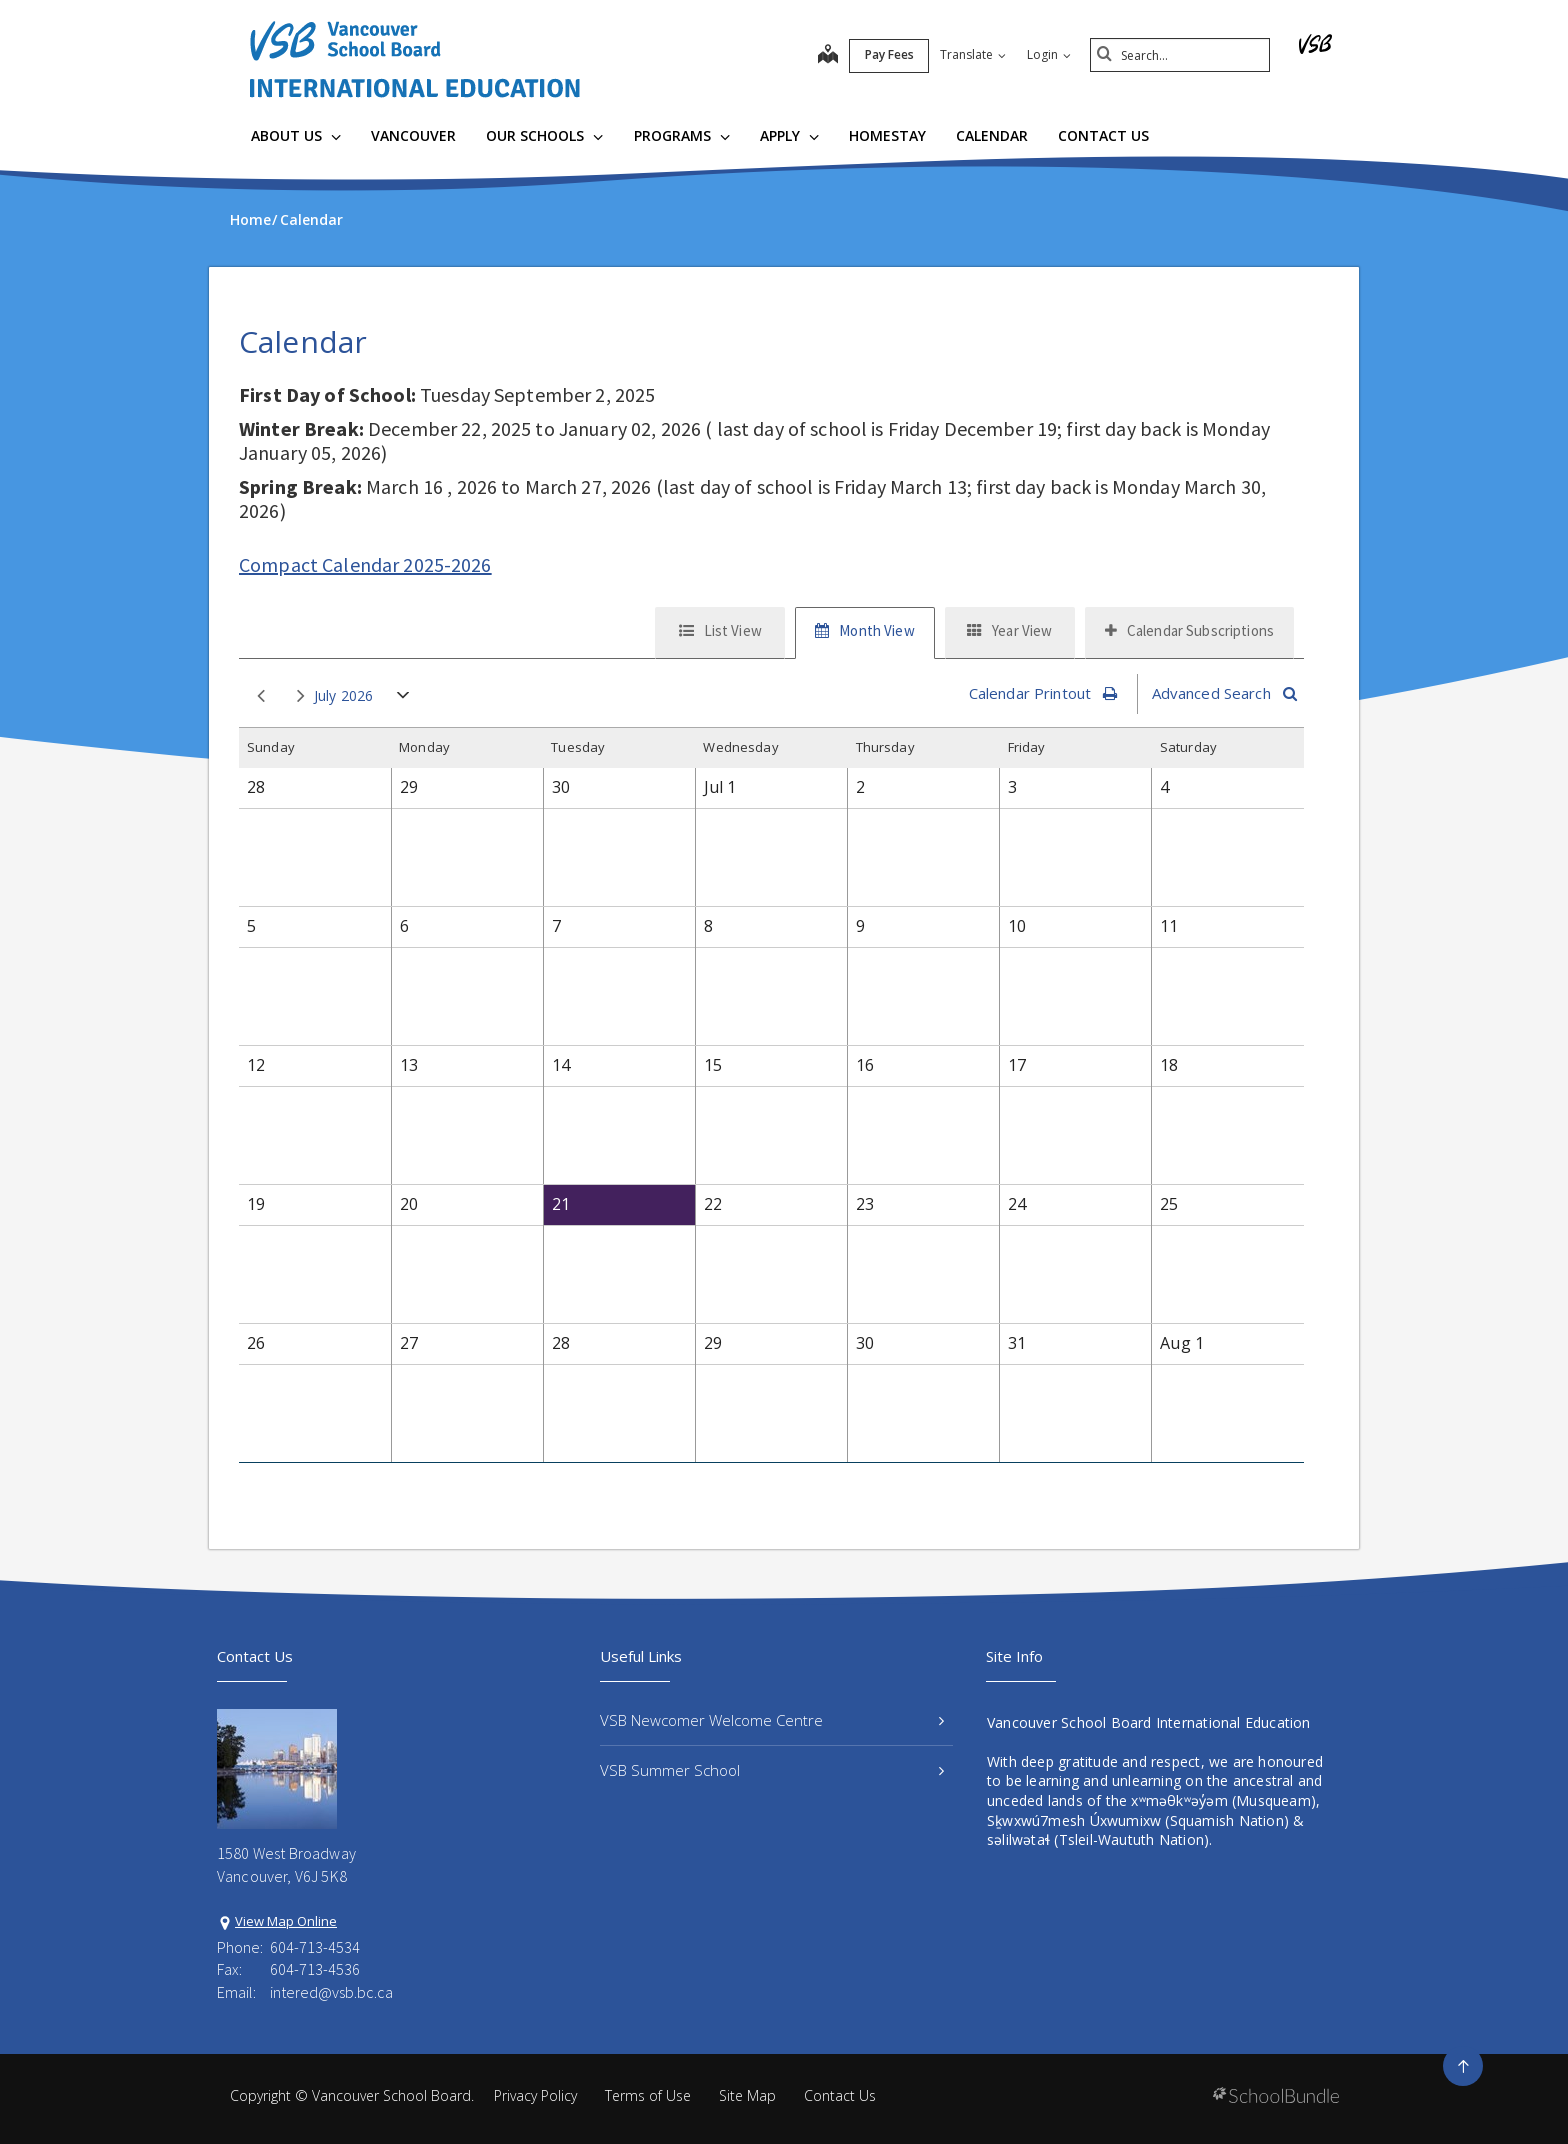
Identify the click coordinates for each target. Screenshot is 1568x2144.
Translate (973, 54)
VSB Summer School (772, 1770)
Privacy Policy (535, 2095)
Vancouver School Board (391, 2095)
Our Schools (544, 135)
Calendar (992, 135)
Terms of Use (648, 2095)
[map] (828, 56)
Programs (682, 135)
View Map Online (286, 1921)
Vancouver (413, 135)
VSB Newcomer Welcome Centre (772, 1720)
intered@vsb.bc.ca (331, 1992)
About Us (296, 135)
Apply (789, 135)
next (301, 696)
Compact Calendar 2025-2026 (365, 564)
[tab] (720, 633)
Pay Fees (889, 54)
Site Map (747, 2095)
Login (1049, 54)
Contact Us (1103, 135)
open (403, 699)
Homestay (887, 135)
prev (261, 696)
